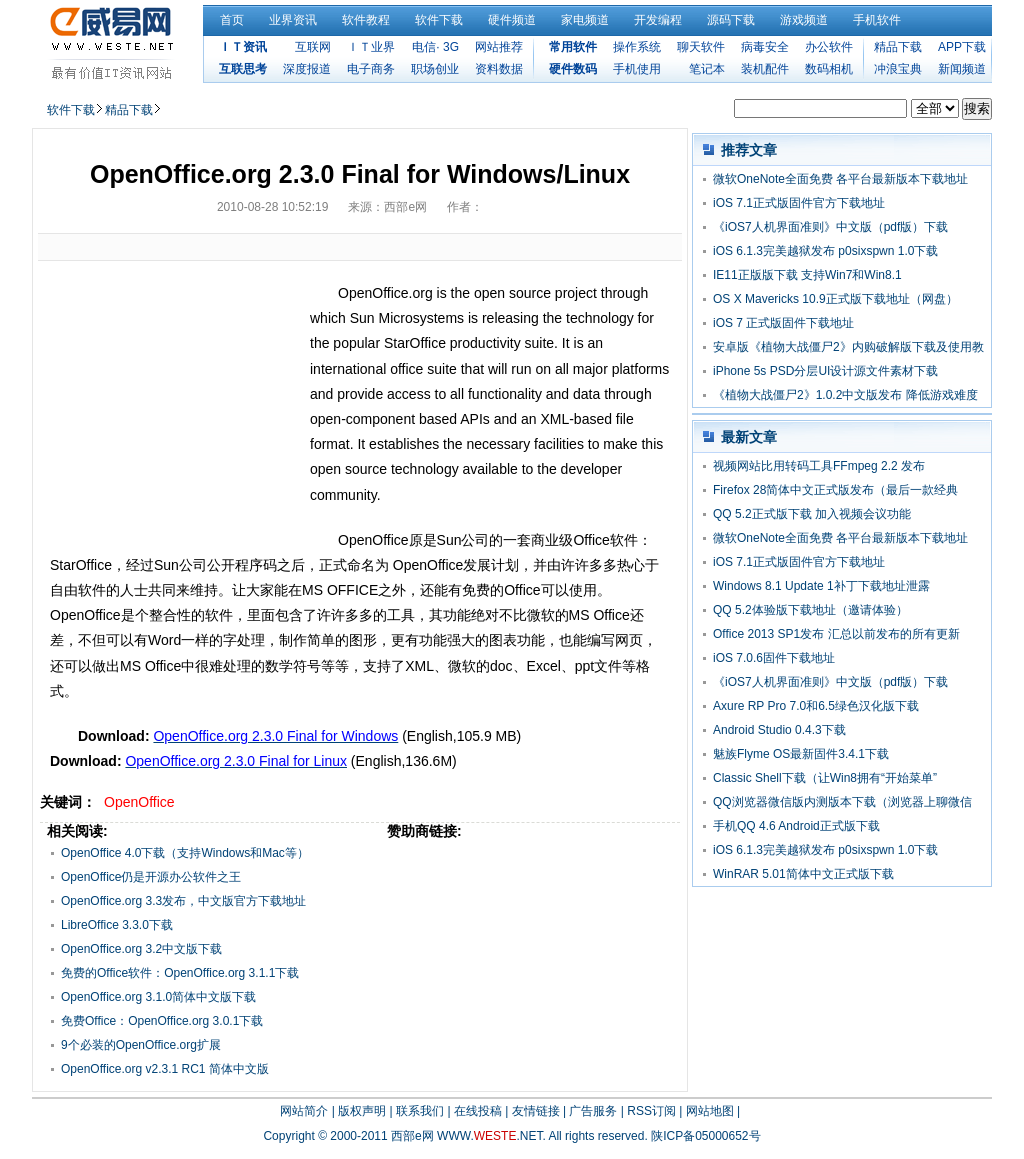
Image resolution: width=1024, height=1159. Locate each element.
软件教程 (366, 20)
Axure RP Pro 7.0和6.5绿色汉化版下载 (816, 706)
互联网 (313, 47)
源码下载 (731, 20)
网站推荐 (499, 47)
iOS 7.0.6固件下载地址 (774, 658)
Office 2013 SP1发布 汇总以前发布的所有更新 (836, 634)
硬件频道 (512, 20)
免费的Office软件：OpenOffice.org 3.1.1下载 (180, 973)
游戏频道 (804, 20)
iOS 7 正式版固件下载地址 (783, 323)
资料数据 (499, 69)
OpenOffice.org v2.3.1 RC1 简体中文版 (165, 1069)
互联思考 (243, 69)
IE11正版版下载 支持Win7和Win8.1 (807, 275)
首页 (232, 20)
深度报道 (307, 69)
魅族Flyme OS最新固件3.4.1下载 (801, 754)
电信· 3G (435, 47)
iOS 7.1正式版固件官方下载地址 (799, 203)
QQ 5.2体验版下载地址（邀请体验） (810, 610)
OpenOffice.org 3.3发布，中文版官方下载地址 (183, 901)
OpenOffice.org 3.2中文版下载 (141, 949)
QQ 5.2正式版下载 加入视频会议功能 (812, 514)
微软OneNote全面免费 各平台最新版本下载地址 (840, 179)
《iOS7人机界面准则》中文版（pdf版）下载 (830, 227)
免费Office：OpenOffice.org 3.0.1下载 (162, 1021)
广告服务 (593, 1111)
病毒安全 (765, 47)
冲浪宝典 (898, 69)
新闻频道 (962, 69)
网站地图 (710, 1111)
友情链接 (536, 1111)
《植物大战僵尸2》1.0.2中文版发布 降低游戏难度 (845, 395)
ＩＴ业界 (371, 47)
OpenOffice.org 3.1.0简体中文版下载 (158, 997)
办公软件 (829, 47)
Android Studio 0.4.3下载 (779, 730)
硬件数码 (573, 69)
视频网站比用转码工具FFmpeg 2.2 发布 (819, 466)
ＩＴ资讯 (243, 47)
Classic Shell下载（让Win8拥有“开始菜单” (825, 778)
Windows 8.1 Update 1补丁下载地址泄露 (821, 586)
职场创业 (435, 69)
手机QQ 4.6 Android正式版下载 (796, 826)
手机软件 (877, 20)
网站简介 (304, 1111)
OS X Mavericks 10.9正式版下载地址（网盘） (835, 299)
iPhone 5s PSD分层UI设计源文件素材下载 (825, 371)
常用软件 (573, 47)
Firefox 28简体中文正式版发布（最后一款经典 (835, 490)
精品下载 (898, 47)
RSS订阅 (651, 1111)
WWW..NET (489, 1136)
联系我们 (420, 1111)
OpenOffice (139, 802)
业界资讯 (293, 20)
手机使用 (637, 69)
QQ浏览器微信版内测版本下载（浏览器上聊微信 (842, 802)
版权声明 (362, 1111)
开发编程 (658, 20)
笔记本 (707, 69)
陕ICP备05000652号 (705, 1136)
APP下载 (962, 47)
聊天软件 (701, 47)
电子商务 (371, 69)
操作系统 (637, 47)
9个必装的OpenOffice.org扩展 (141, 1045)
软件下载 (439, 20)
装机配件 (765, 69)
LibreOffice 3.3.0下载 (117, 925)
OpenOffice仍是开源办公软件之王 (151, 877)
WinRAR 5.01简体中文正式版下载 (803, 874)
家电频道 (585, 20)
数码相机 (829, 69)
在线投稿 (478, 1111)
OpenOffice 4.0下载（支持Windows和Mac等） (185, 853)
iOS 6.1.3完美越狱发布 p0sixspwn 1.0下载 (825, 251)
